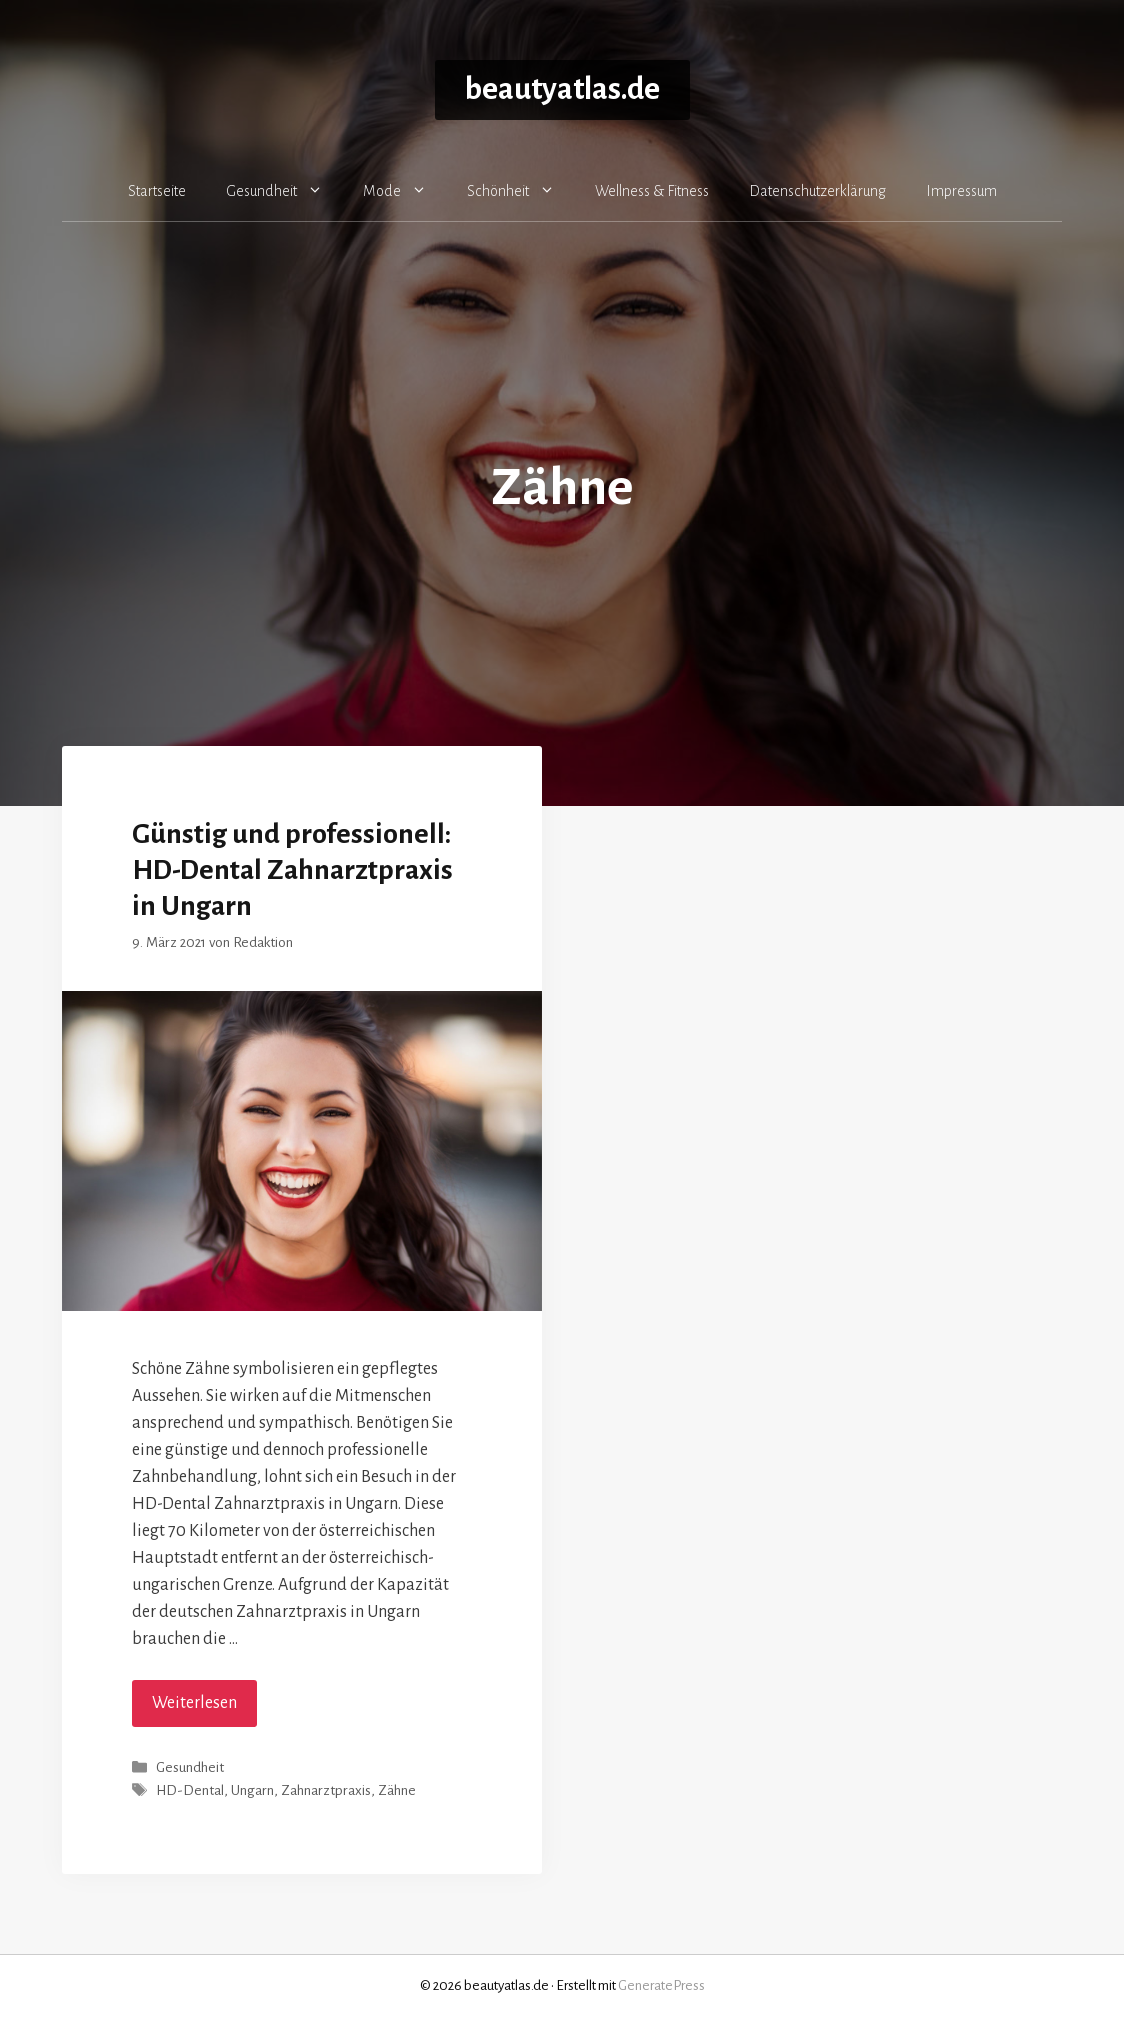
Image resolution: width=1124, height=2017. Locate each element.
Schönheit (521, 191)
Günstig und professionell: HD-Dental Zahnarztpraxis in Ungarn (292, 870)
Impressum (961, 191)
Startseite (157, 191)
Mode (405, 191)
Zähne (397, 1791)
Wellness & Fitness (652, 191)
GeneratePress (661, 1985)
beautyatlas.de (562, 89)
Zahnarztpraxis (326, 1791)
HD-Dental (190, 1791)
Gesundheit (284, 191)
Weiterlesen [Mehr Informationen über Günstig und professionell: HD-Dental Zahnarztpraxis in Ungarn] (194, 1703)
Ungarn (252, 1791)
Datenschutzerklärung (817, 191)
